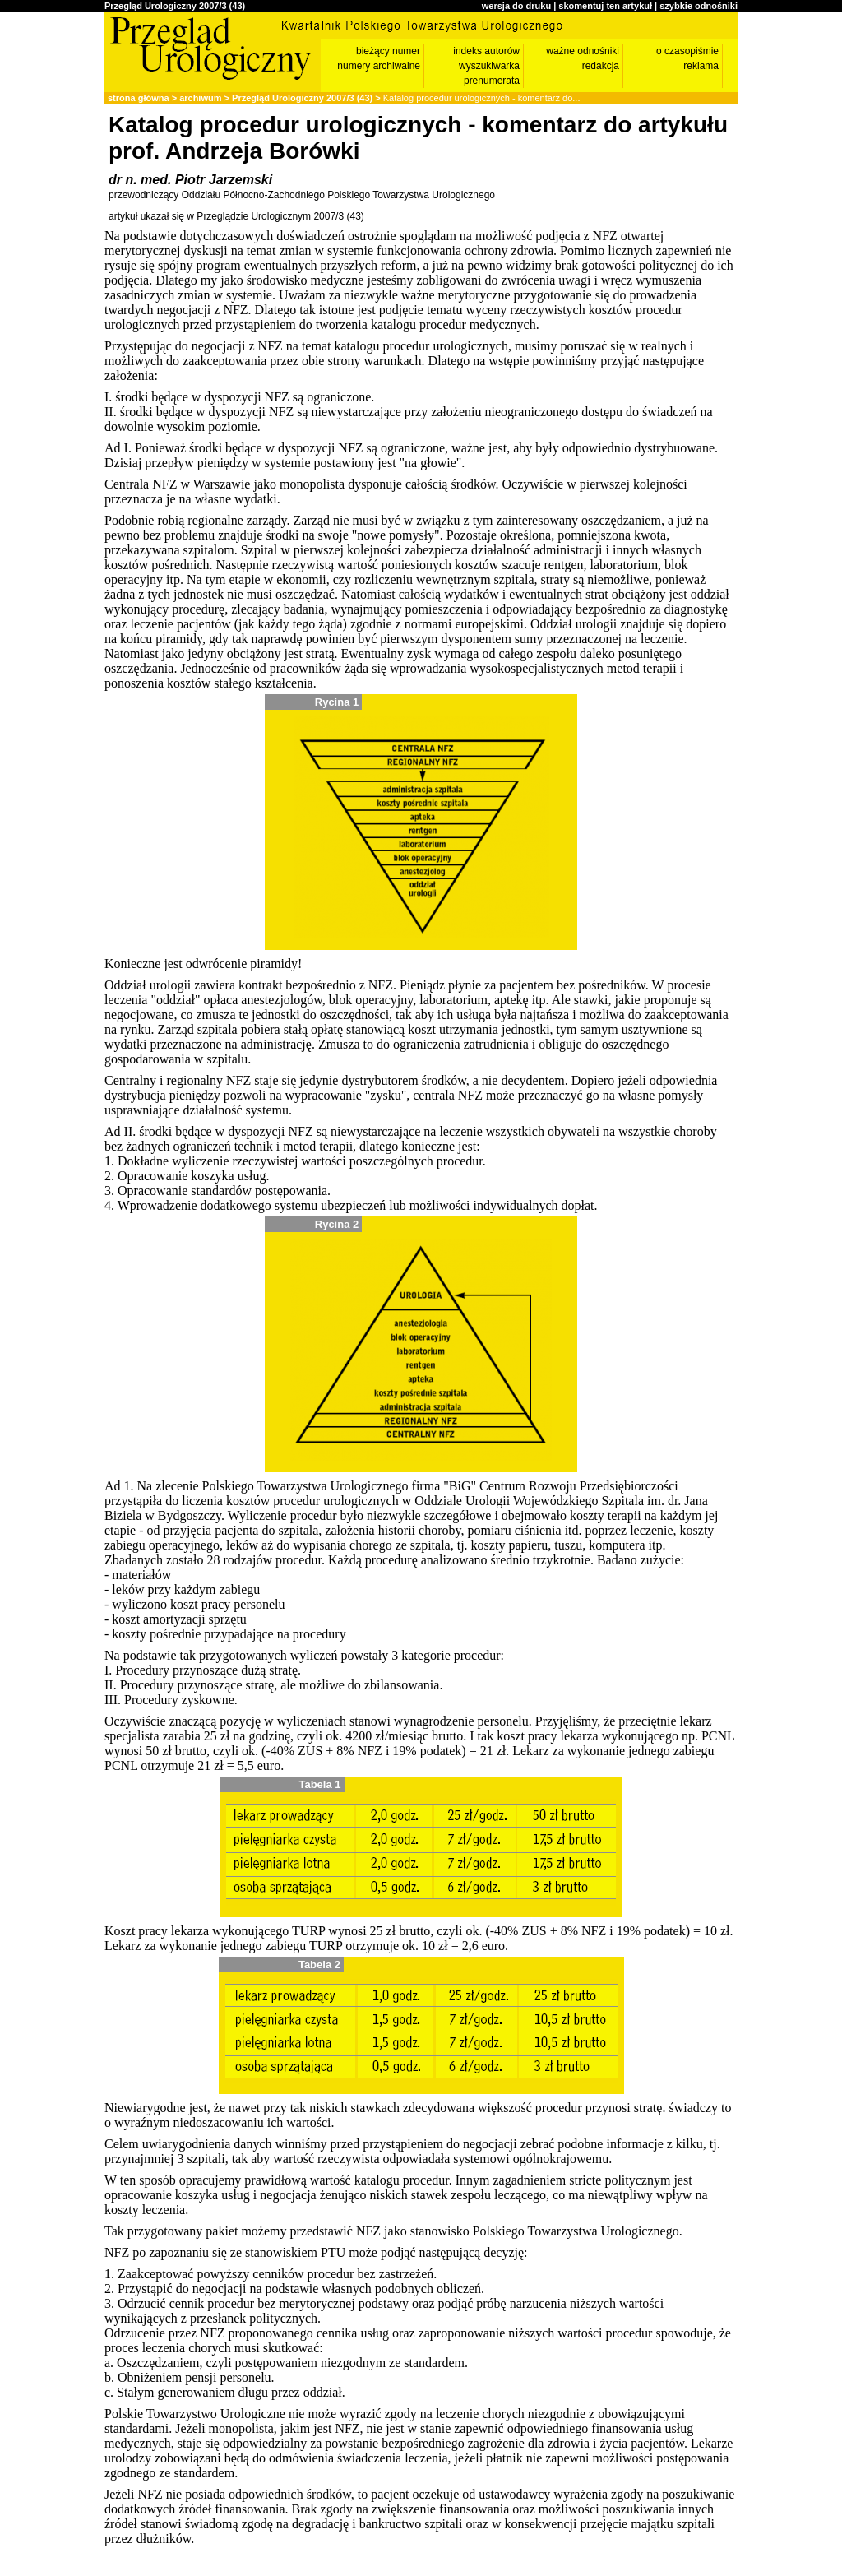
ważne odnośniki (582, 51)
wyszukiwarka (489, 66)
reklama (701, 66)
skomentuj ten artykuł (605, 6)
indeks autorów (486, 51)
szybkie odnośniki (698, 6)
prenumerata (492, 80)
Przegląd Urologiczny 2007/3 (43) (174, 6)
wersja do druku (516, 6)
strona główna (138, 98)
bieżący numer (388, 51)
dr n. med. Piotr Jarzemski (190, 180)
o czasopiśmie (687, 51)
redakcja (600, 66)
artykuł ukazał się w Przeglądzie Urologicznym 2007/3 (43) (236, 216)
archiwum (200, 98)
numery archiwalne (378, 66)
